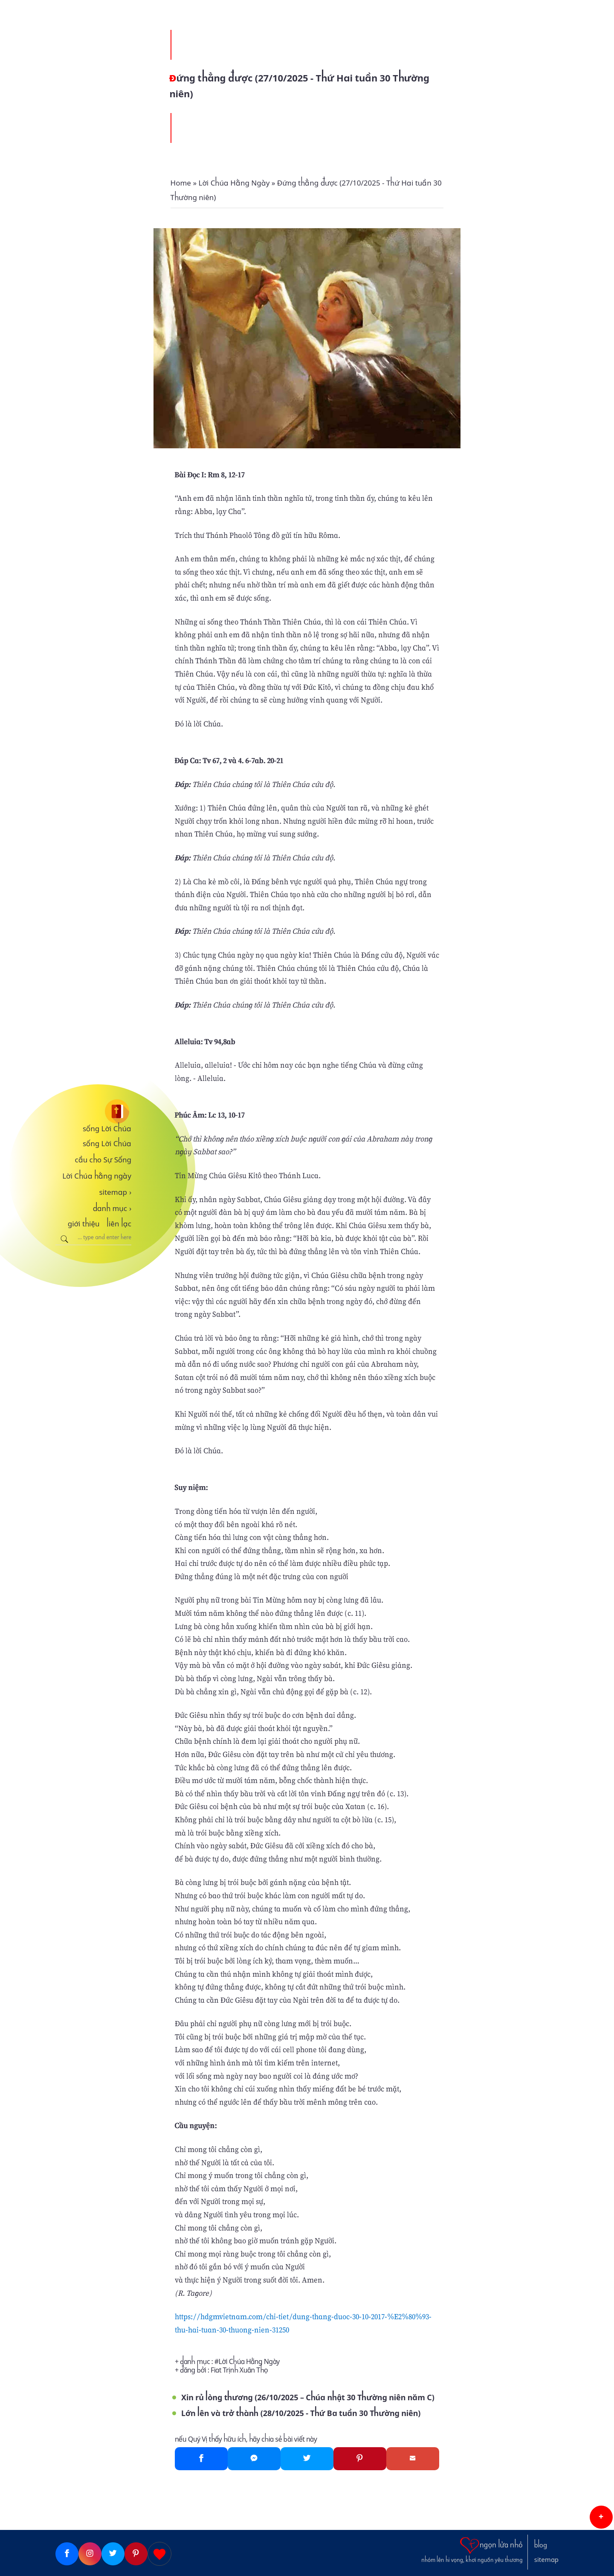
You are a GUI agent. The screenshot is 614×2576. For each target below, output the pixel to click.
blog (540, 2545)
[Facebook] (201, 2458)
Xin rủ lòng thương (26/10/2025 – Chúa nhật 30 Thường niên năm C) (307, 2397)
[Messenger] (254, 2458)
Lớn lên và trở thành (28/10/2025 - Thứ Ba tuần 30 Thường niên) (300, 2413)
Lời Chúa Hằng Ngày (249, 2362)
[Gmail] (412, 2458)
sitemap (115, 1192)
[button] (601, 2517)
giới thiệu (84, 1224)
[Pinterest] (359, 2458)
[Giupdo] (159, 2554)
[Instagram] (89, 2553)
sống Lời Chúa (107, 1128)
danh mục (112, 1208)
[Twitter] (307, 2458)
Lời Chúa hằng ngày (96, 1176)
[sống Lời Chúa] (93, 1111)
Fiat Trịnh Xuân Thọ (239, 2370)
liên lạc (119, 1224)
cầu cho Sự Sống (103, 1160)
